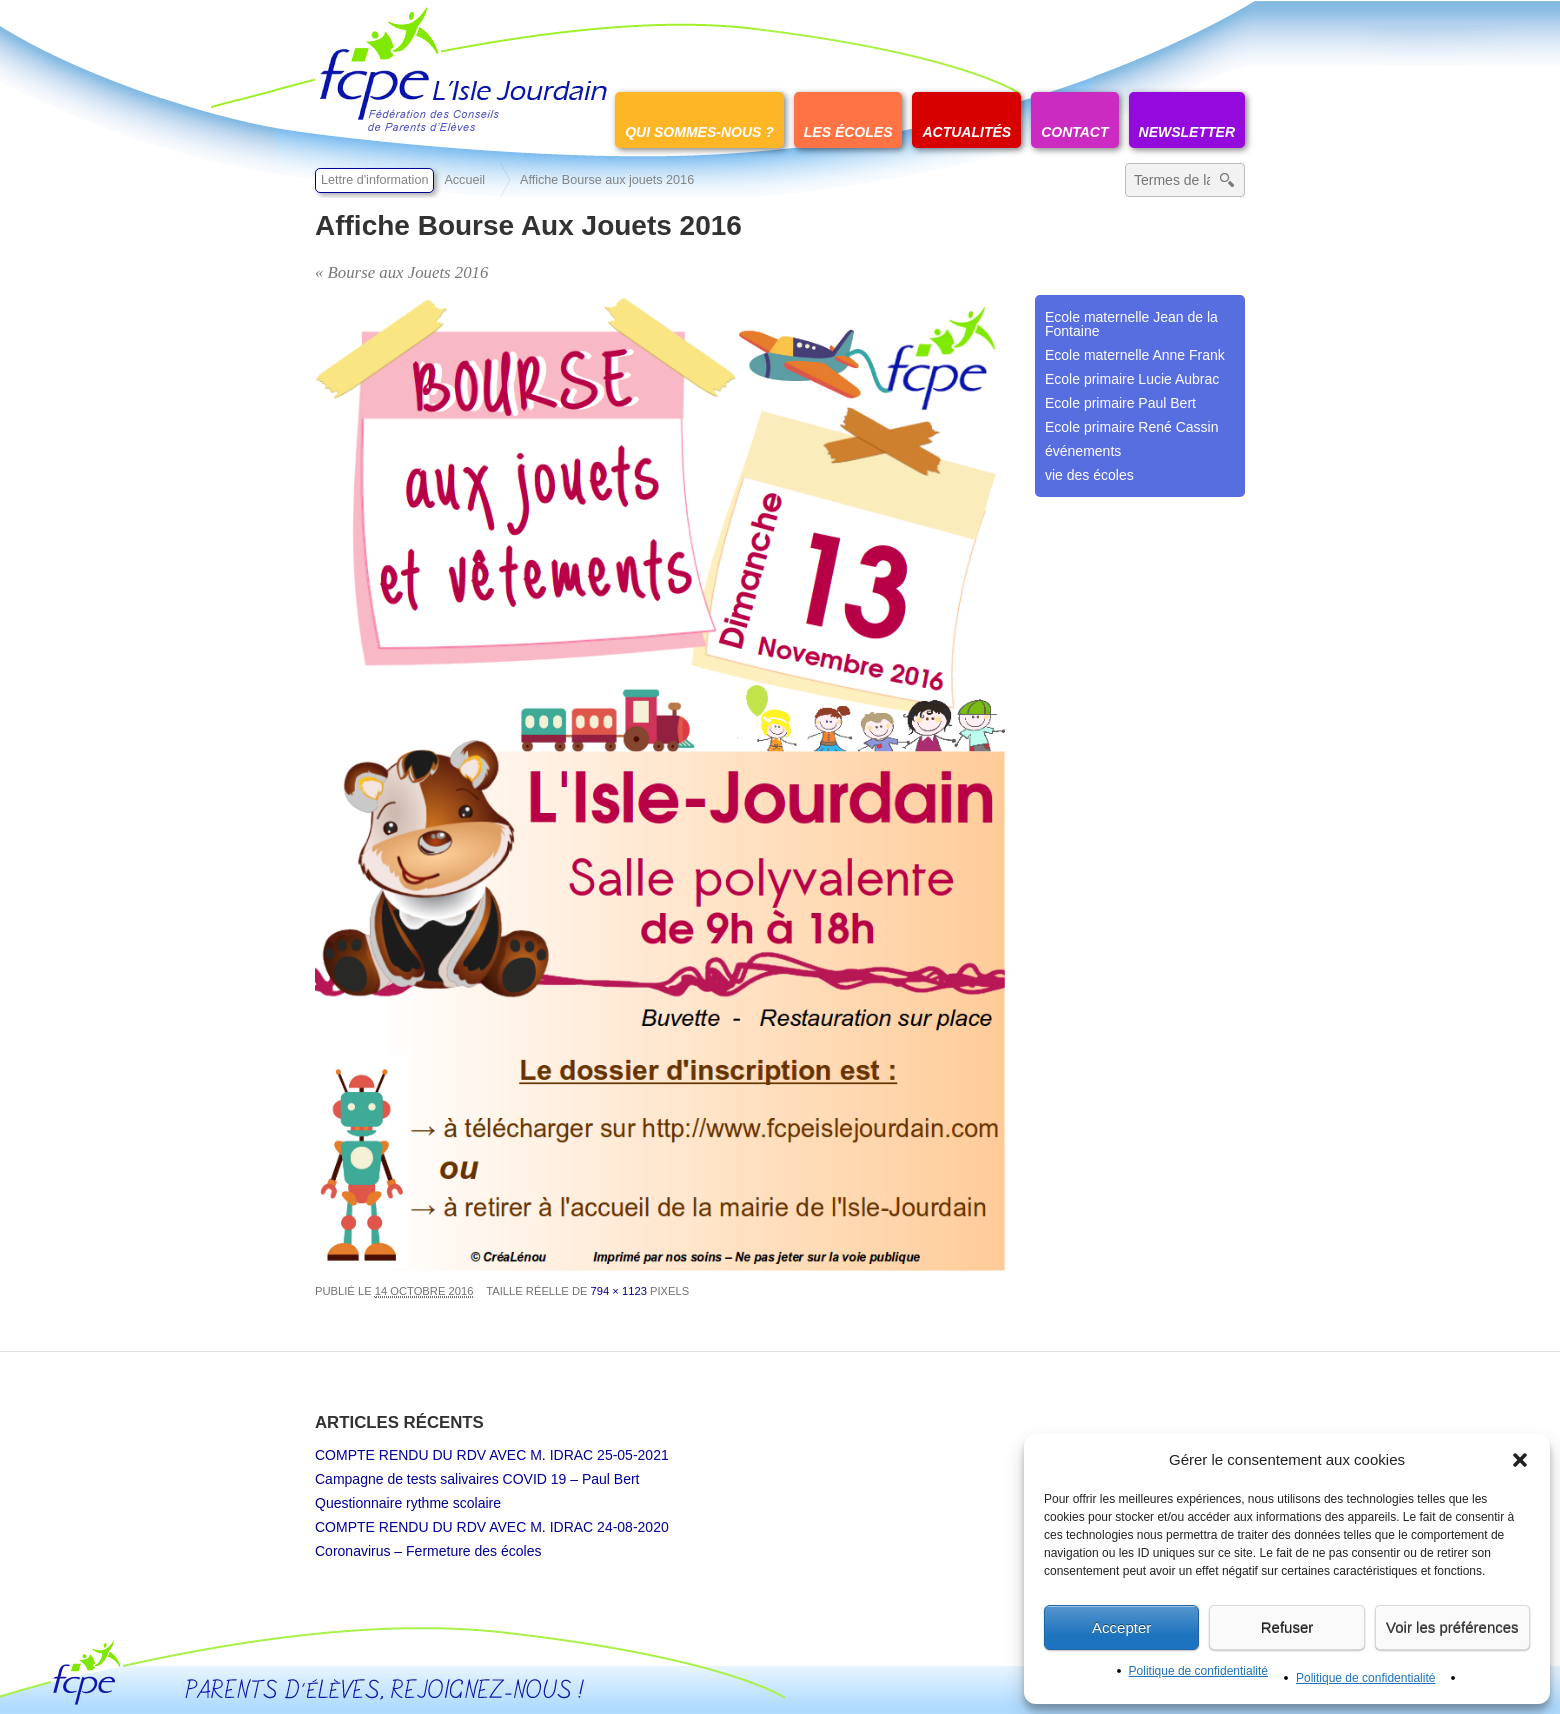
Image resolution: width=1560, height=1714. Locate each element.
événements (1083, 451)
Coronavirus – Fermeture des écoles (428, 1551)
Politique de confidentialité (1198, 1671)
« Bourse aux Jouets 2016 (401, 272)
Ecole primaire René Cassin (1132, 427)
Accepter (1121, 1627)
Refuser (1287, 1627)
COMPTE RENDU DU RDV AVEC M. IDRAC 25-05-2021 (492, 1455)
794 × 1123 (619, 1291)
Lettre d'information (374, 180)
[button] (1520, 1460)
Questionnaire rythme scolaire (408, 1503)
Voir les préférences (1452, 1627)
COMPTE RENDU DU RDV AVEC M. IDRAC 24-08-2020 (492, 1527)
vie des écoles (1089, 475)
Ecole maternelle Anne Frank (1135, 355)
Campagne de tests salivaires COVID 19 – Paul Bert (477, 1479)
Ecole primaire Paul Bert (1120, 403)
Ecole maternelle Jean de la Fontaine (1131, 324)
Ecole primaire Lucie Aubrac (1132, 379)
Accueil (464, 180)
